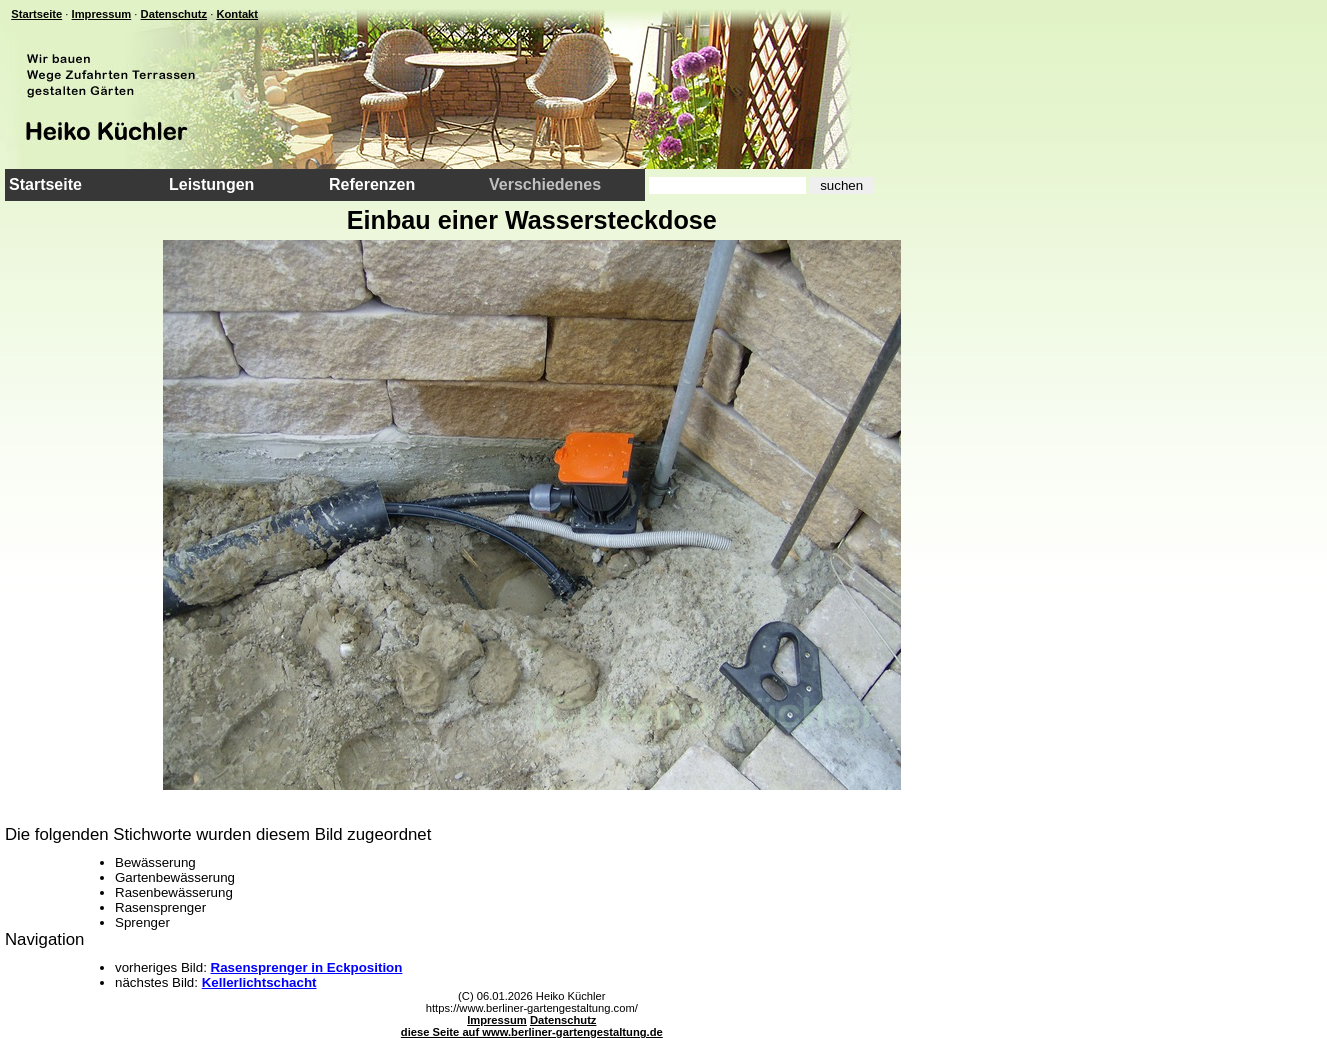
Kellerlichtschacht (259, 982)
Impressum (102, 14)
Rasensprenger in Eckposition (307, 967)
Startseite (36, 14)
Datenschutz (174, 14)
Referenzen (372, 184)
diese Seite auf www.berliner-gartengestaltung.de (532, 1032)
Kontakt (237, 14)
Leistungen (211, 184)
